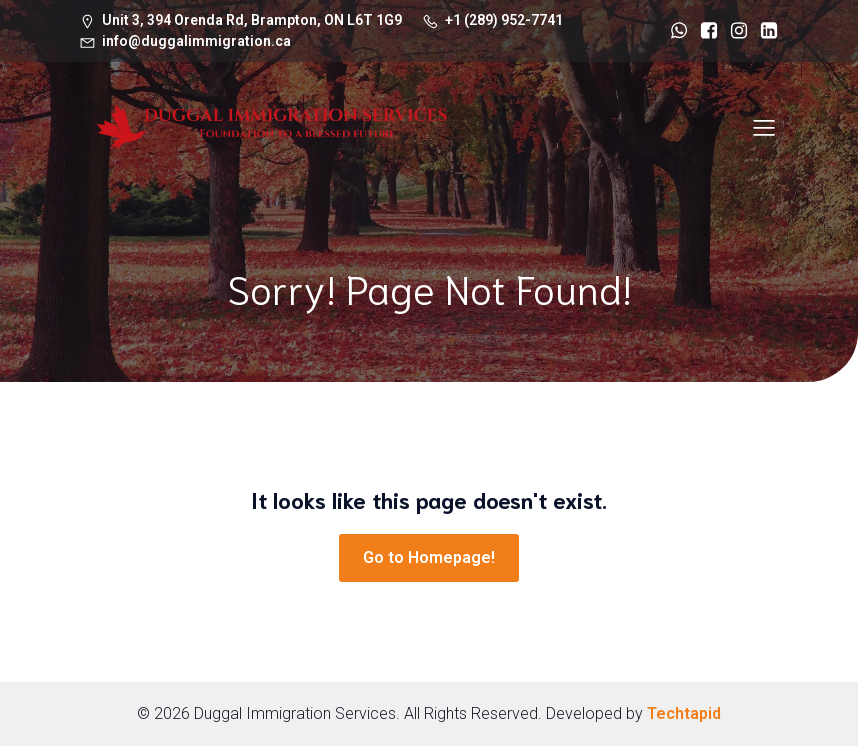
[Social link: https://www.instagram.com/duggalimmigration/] (734, 31)
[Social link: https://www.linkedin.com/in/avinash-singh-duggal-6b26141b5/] (764, 31)
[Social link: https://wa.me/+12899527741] (674, 31)
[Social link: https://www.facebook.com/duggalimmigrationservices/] (704, 31)
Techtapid (684, 713)
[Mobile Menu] (764, 127)
